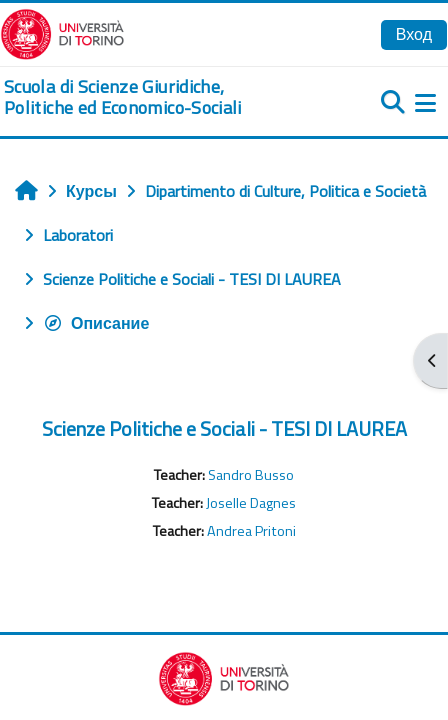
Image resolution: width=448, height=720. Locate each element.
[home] (149, 97)
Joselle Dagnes (251, 503)
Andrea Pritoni (251, 531)
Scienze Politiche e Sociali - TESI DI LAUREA (224, 428)
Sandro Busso (251, 475)
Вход (414, 34)
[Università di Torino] (62, 32)
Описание (96, 323)
